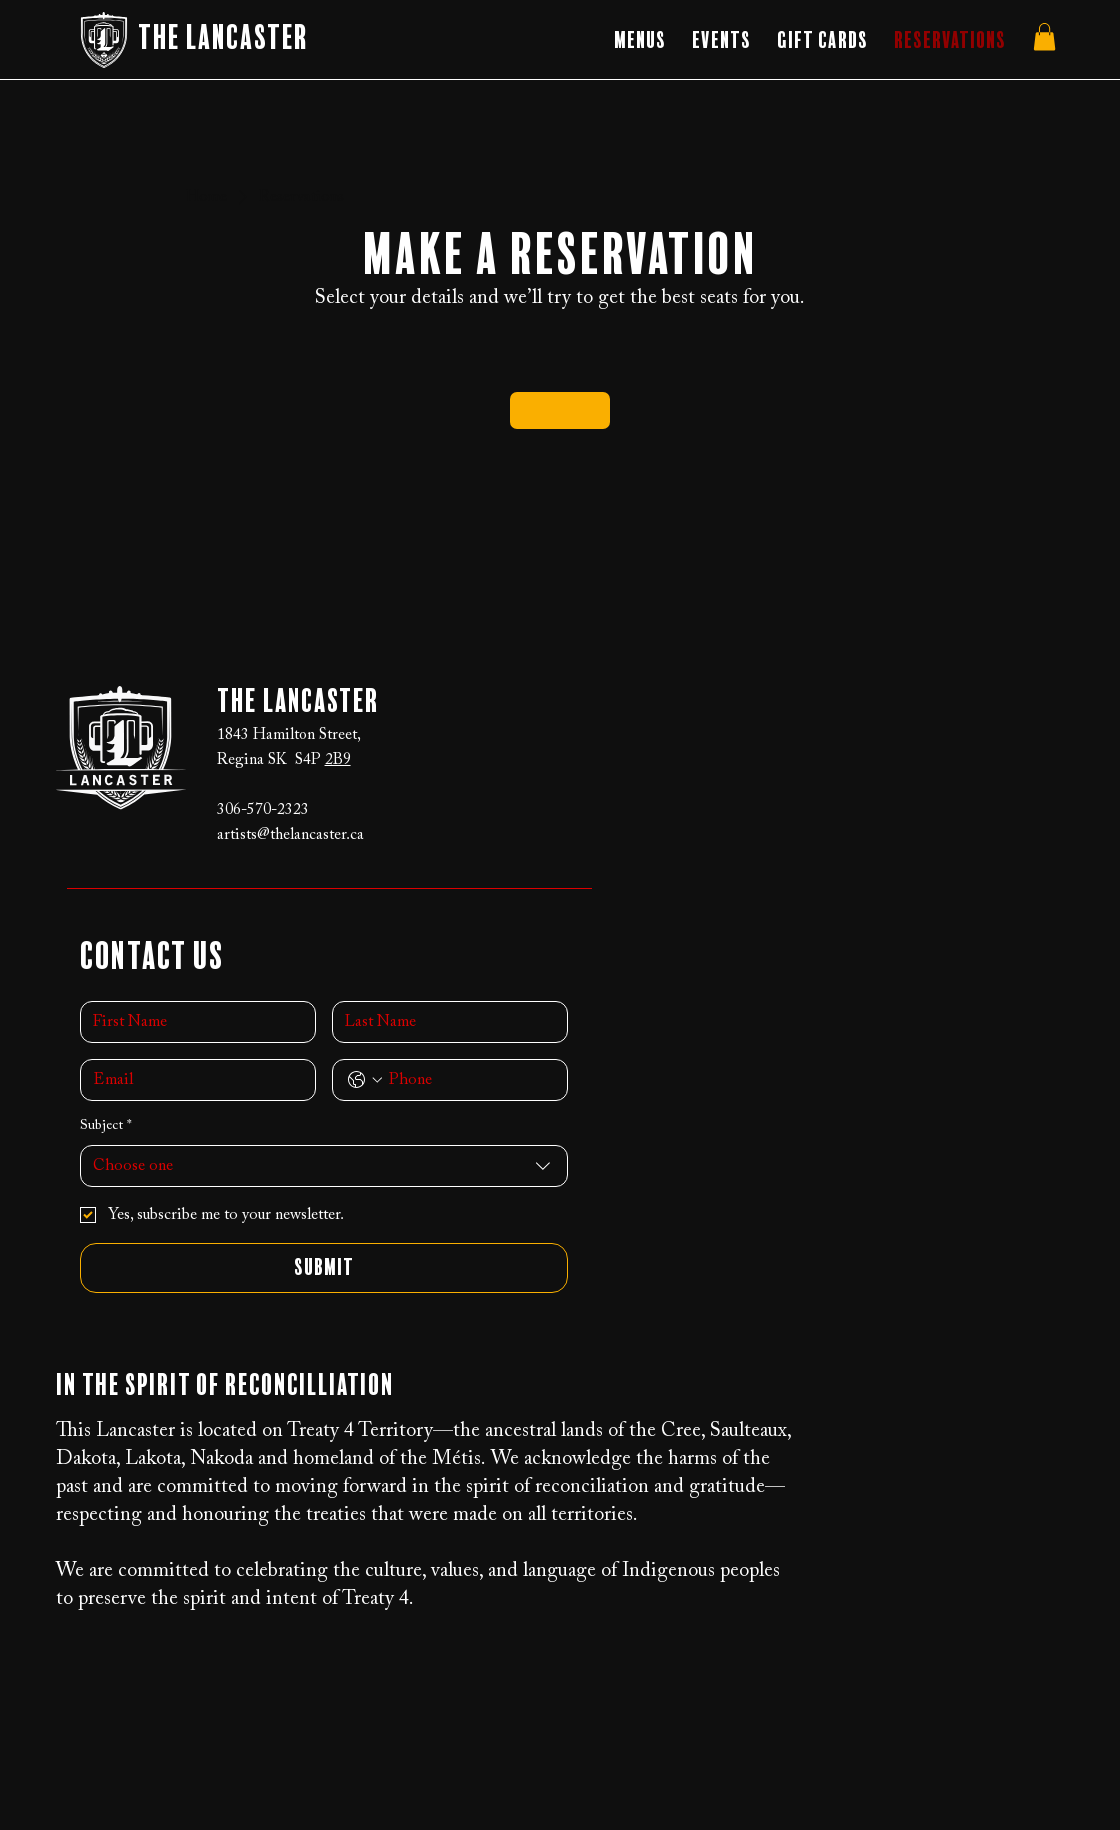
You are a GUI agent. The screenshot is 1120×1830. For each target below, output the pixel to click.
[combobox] (324, 1166)
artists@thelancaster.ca (290, 835)
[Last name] (444, 1022)
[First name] (192, 1022)
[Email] (192, 1080)
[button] (640, 41)
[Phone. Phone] (470, 1080)
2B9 (338, 760)
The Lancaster (223, 39)
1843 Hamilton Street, (289, 735)
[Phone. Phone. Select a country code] (365, 1080)
